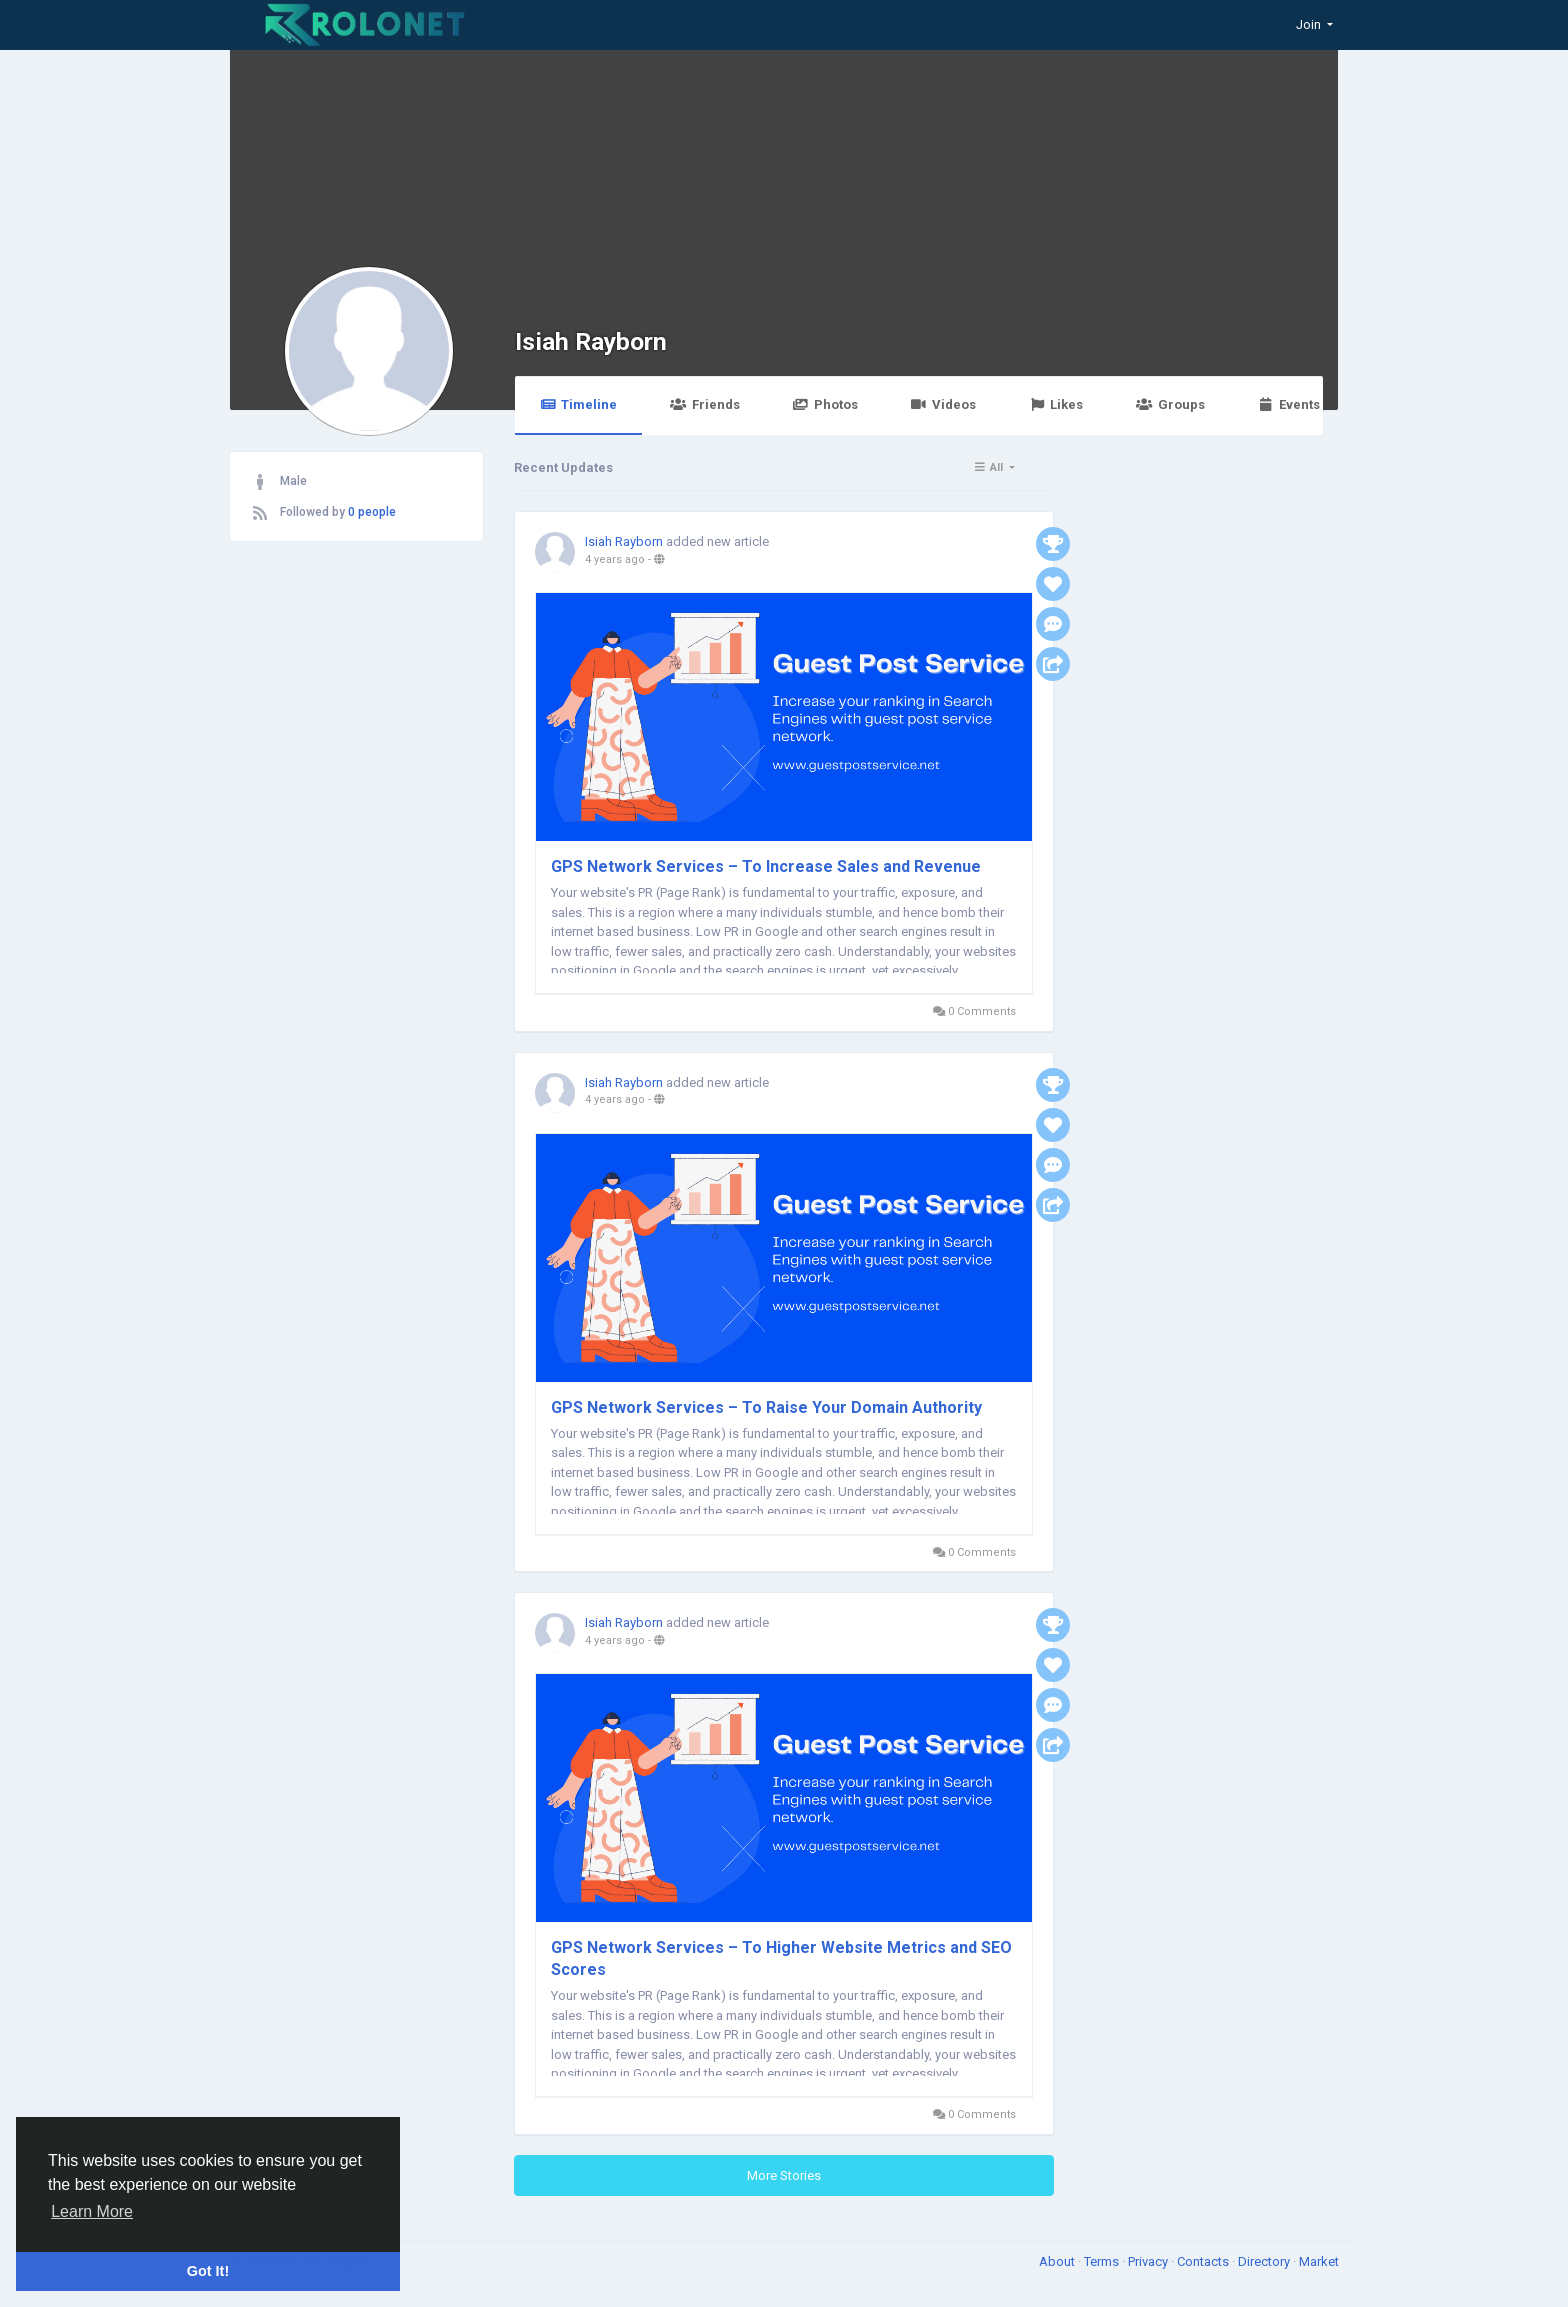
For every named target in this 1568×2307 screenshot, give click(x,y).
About (1058, 2261)
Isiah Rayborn (591, 341)
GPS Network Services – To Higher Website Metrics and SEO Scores (781, 1958)
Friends (704, 404)
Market (1319, 2261)
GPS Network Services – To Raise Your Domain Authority (766, 1407)
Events (1289, 404)
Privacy (1149, 2261)
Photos (825, 404)
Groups (1170, 404)
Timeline (578, 404)
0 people (372, 512)
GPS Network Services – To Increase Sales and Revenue (766, 866)
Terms (1103, 2261)
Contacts (1204, 2261)
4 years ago (615, 559)
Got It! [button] (208, 2271)
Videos (943, 404)
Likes (1056, 404)
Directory (1265, 2261)
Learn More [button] (92, 2211)
